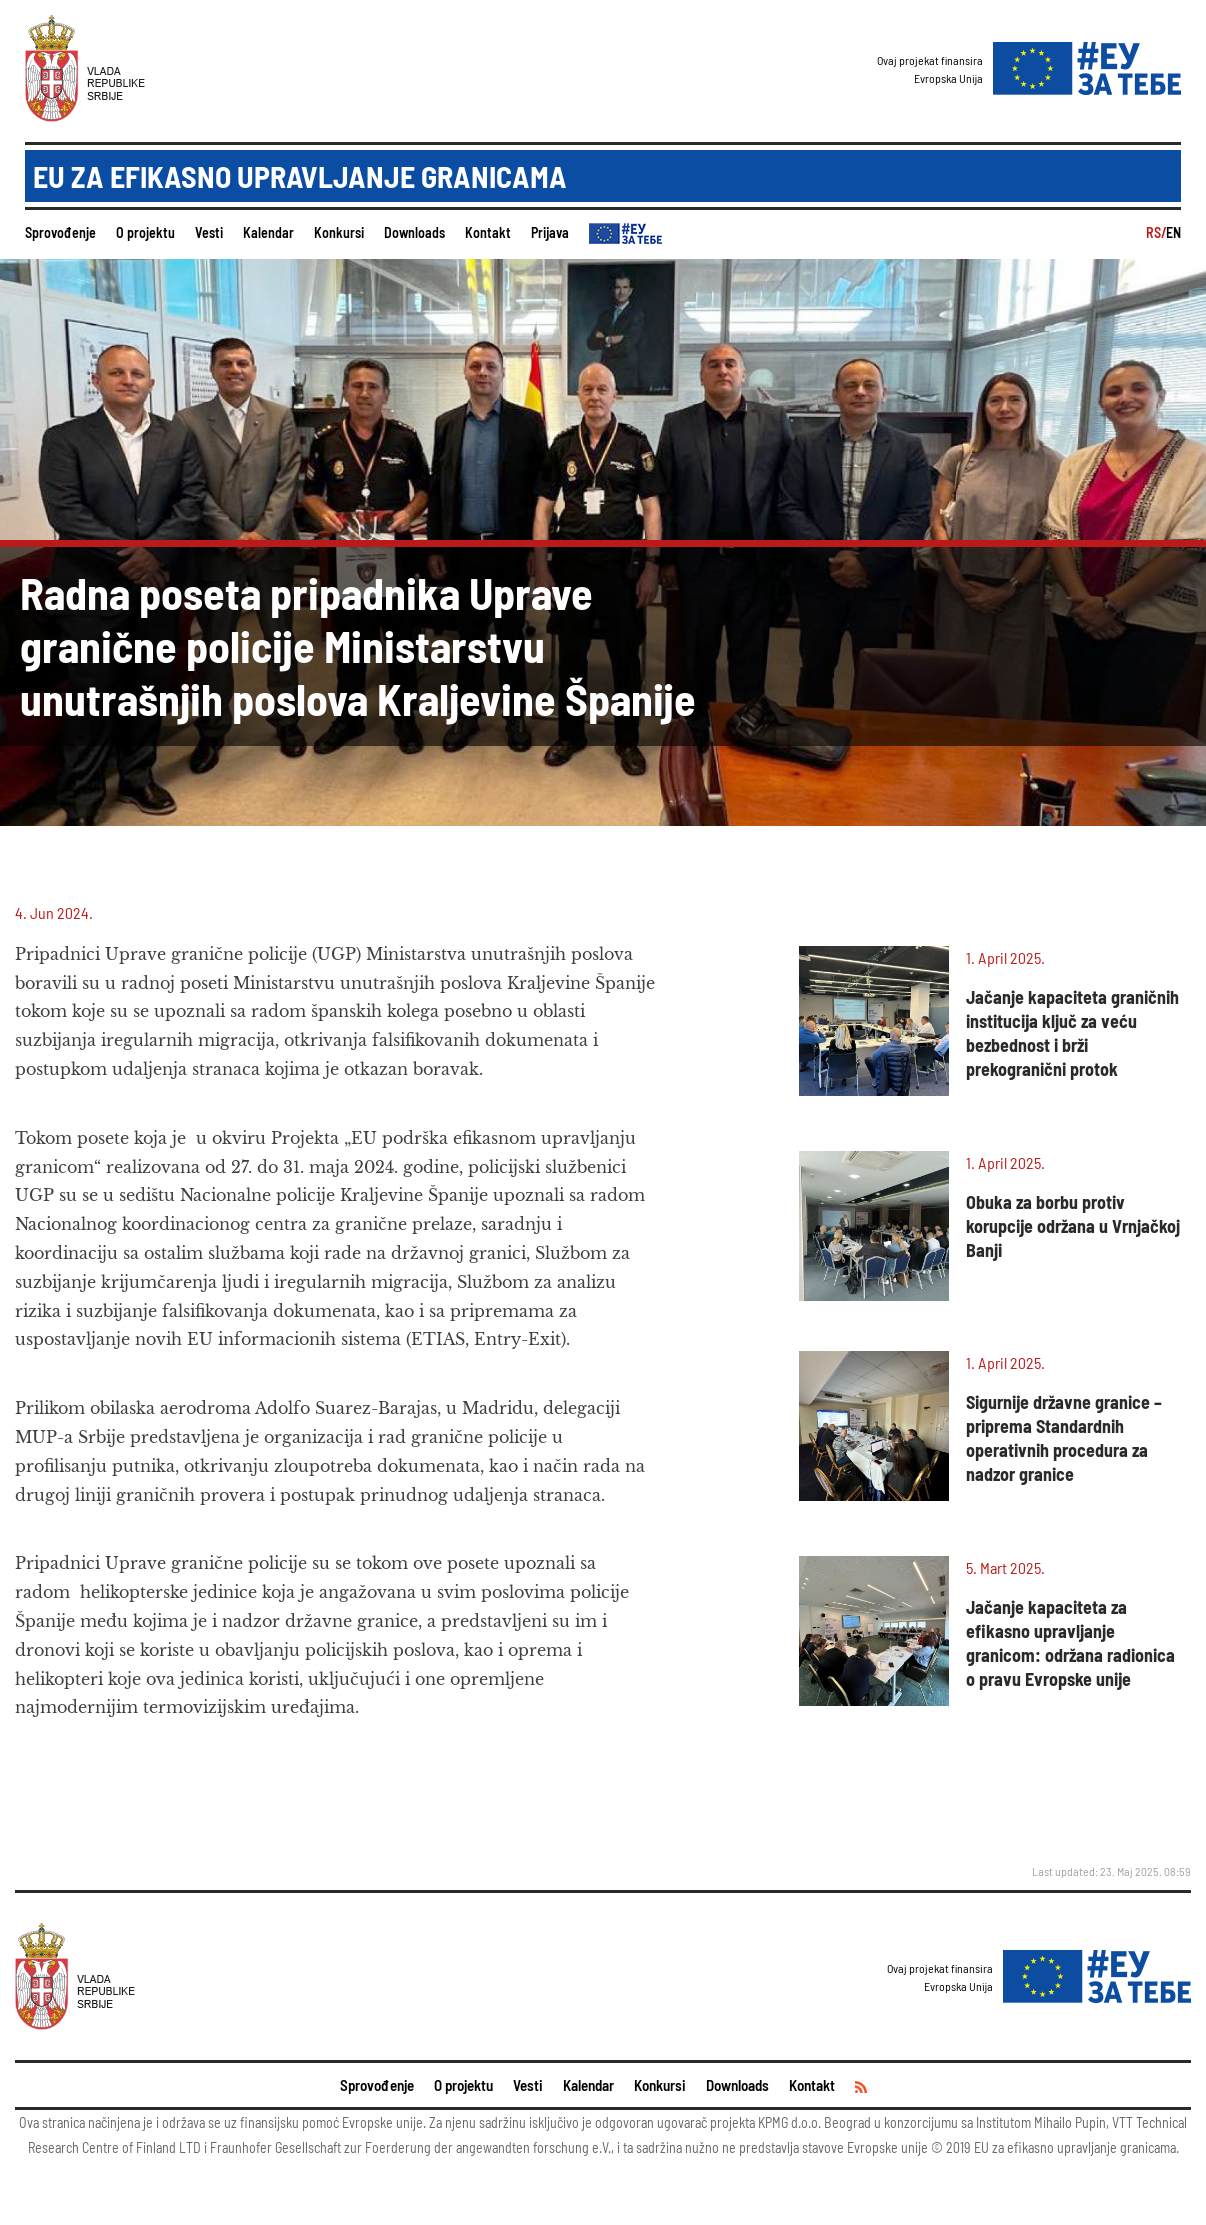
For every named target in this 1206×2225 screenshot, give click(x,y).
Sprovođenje (60, 232)
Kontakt (488, 232)
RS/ (1156, 232)
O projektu (145, 232)
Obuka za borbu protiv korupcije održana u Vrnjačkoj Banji (1073, 1226)
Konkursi (339, 232)
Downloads (414, 232)
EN (1173, 232)
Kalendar (268, 232)
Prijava (550, 232)
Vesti (209, 232)
